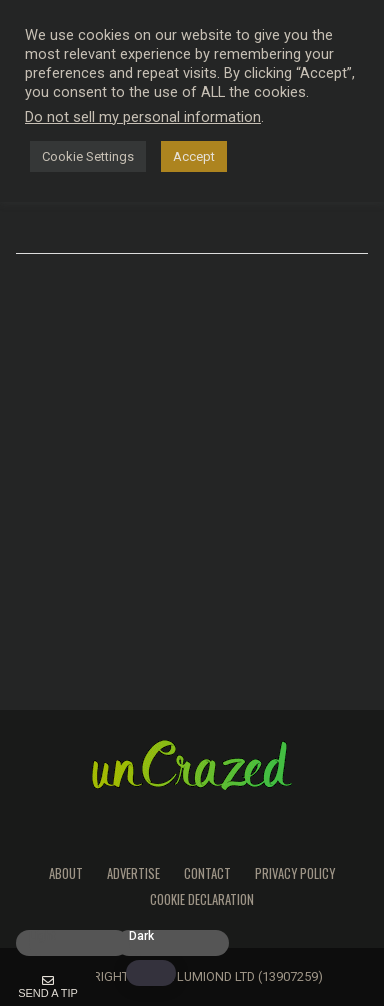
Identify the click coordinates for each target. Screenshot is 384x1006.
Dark (141, 936)
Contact (207, 873)
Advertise (133, 873)
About (66, 873)
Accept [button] (194, 156)
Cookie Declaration (202, 899)
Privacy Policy (295, 873)
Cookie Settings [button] (88, 156)
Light (42, 936)
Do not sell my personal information (143, 117)
